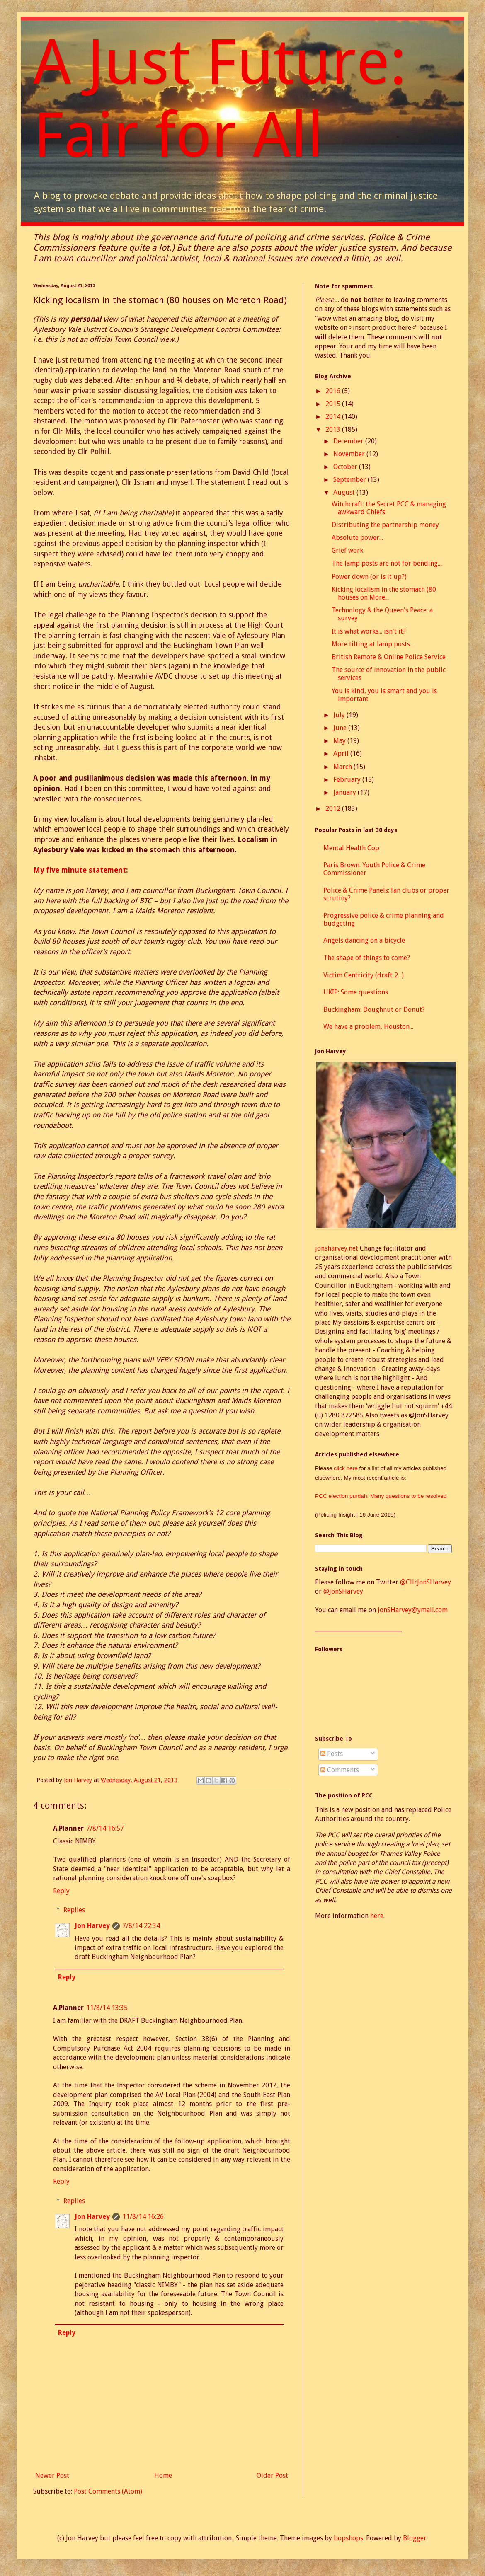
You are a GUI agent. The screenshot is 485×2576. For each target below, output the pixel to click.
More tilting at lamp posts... (373, 644)
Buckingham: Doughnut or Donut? (374, 1009)
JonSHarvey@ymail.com (413, 1610)
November (349, 454)
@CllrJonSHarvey (425, 1582)
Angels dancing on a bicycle (364, 940)
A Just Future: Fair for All (220, 99)
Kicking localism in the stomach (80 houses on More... (384, 593)
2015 (333, 404)
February (347, 780)
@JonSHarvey (343, 1591)
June (340, 728)
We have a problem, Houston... (368, 1026)
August (344, 492)
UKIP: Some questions (355, 992)
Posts (331, 1754)
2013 (333, 429)
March (343, 767)
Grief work (347, 550)
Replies (74, 1910)
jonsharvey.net (336, 1248)
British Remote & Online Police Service (389, 657)
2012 (333, 809)
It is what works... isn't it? (369, 631)
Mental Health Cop (351, 848)
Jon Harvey (92, 1926)
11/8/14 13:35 (107, 2008)
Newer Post (52, 2475)
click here (346, 1468)
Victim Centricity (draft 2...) (363, 975)
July (340, 715)
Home (163, 2475)
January (345, 792)
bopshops (348, 2538)
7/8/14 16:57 (105, 1828)
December (349, 441)
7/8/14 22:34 (141, 1926)
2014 (333, 417)
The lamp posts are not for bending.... (387, 563)
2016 (333, 391)
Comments (339, 1770)
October (346, 467)
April (341, 753)
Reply (61, 1891)
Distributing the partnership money (385, 525)
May (340, 741)
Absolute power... (357, 538)
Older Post (272, 2475)
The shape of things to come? (366, 958)
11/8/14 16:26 (143, 2216)
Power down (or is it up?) (369, 577)
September (350, 480)
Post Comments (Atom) (108, 2491)
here (376, 1916)
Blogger (415, 2538)
